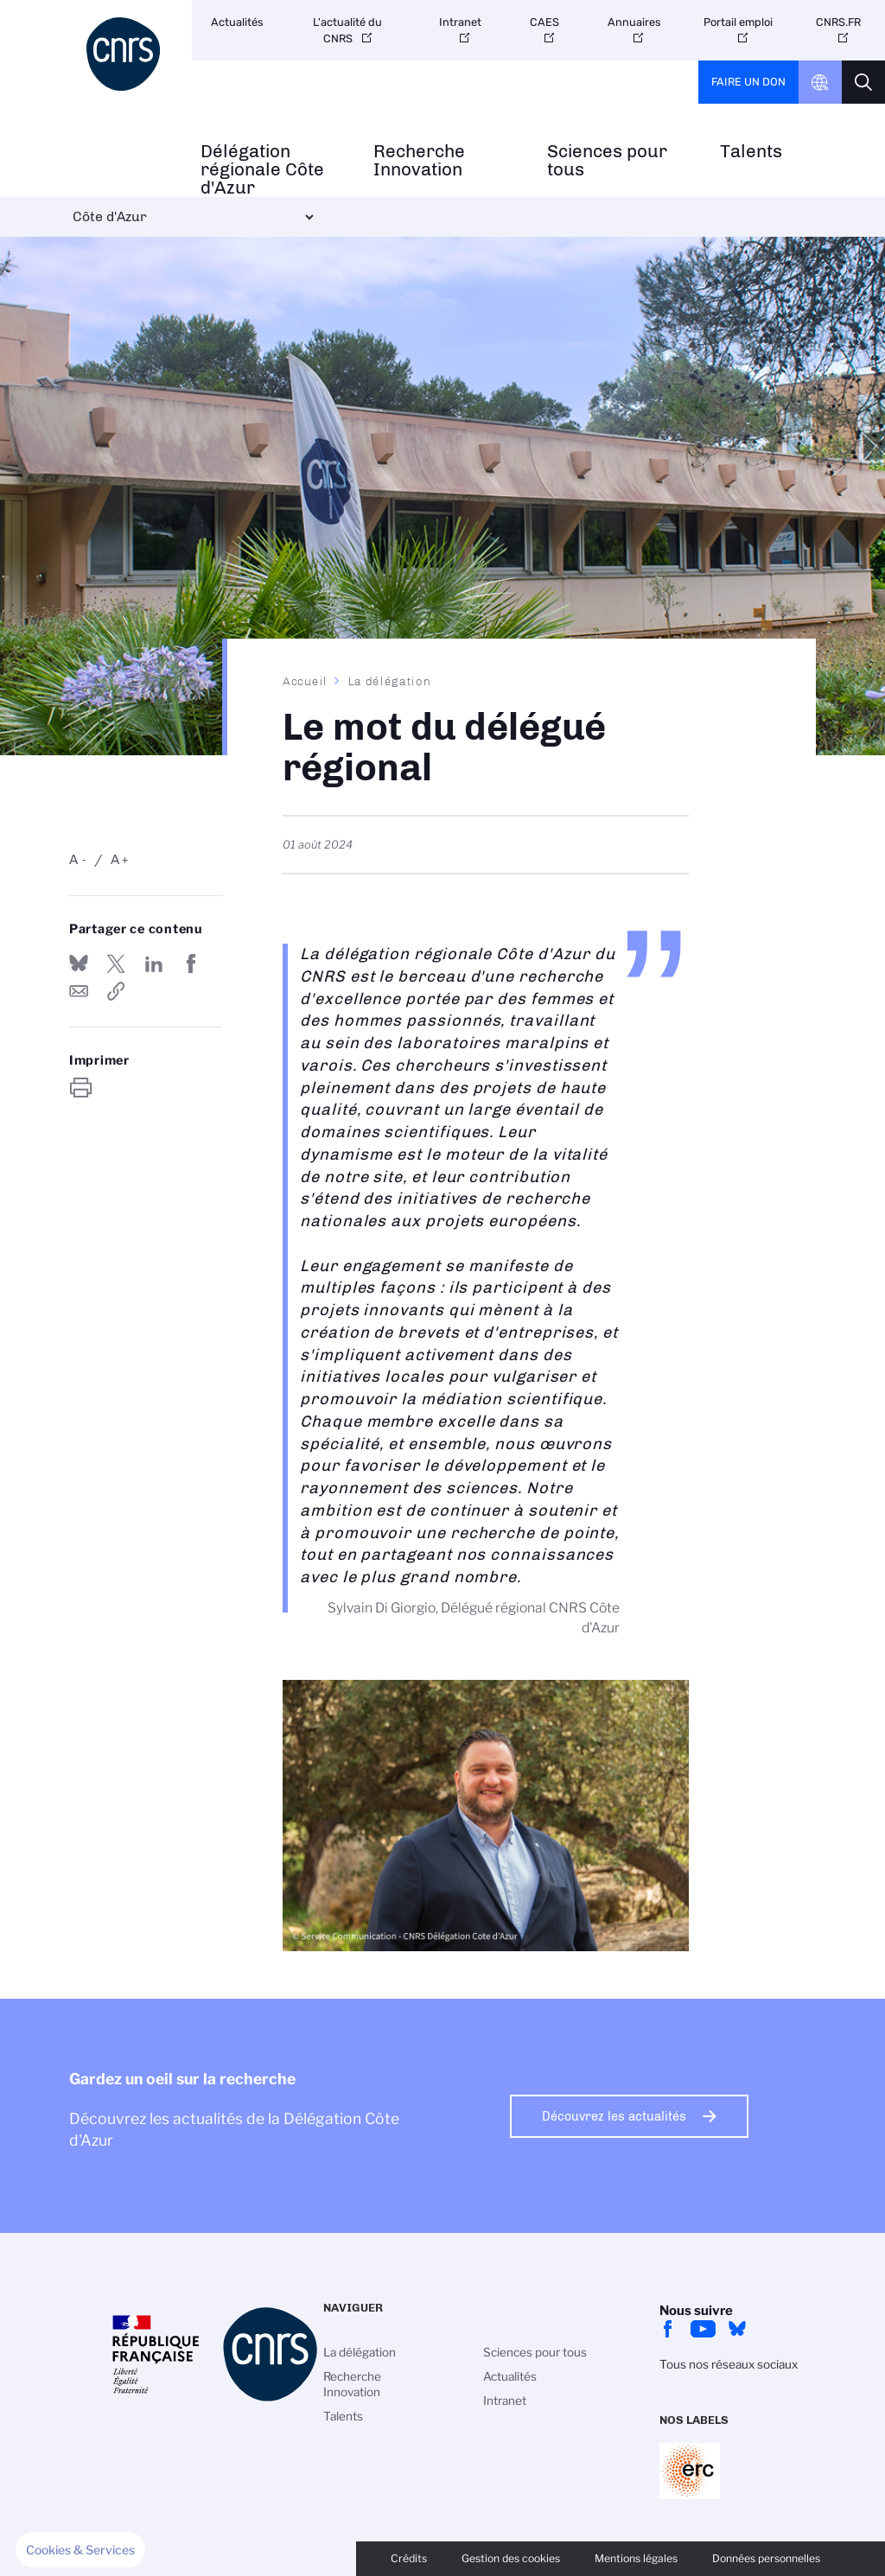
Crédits (409, 2558)
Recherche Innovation (419, 161)
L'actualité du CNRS (347, 30)
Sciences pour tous (607, 161)
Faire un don (748, 81)
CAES (544, 22)
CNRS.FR (838, 22)
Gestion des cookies (511, 2558)
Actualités (237, 22)
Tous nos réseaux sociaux (728, 2364)
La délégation (389, 681)
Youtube (703, 2328)
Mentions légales (636, 2558)
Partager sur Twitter (115, 963)
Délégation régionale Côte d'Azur (262, 169)
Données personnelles (766, 2558)
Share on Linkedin (153, 963)
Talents (751, 152)
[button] (80, 2550)
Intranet (460, 22)
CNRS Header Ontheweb (820, 82)
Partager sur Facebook (191, 963)
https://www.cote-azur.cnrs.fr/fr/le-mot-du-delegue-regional (115, 991)
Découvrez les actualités (614, 2116)
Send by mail (78, 991)
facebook (668, 2328)
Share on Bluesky (78, 963)
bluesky (737, 2328)
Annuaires (634, 22)
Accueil (305, 681)
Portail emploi (738, 22)
